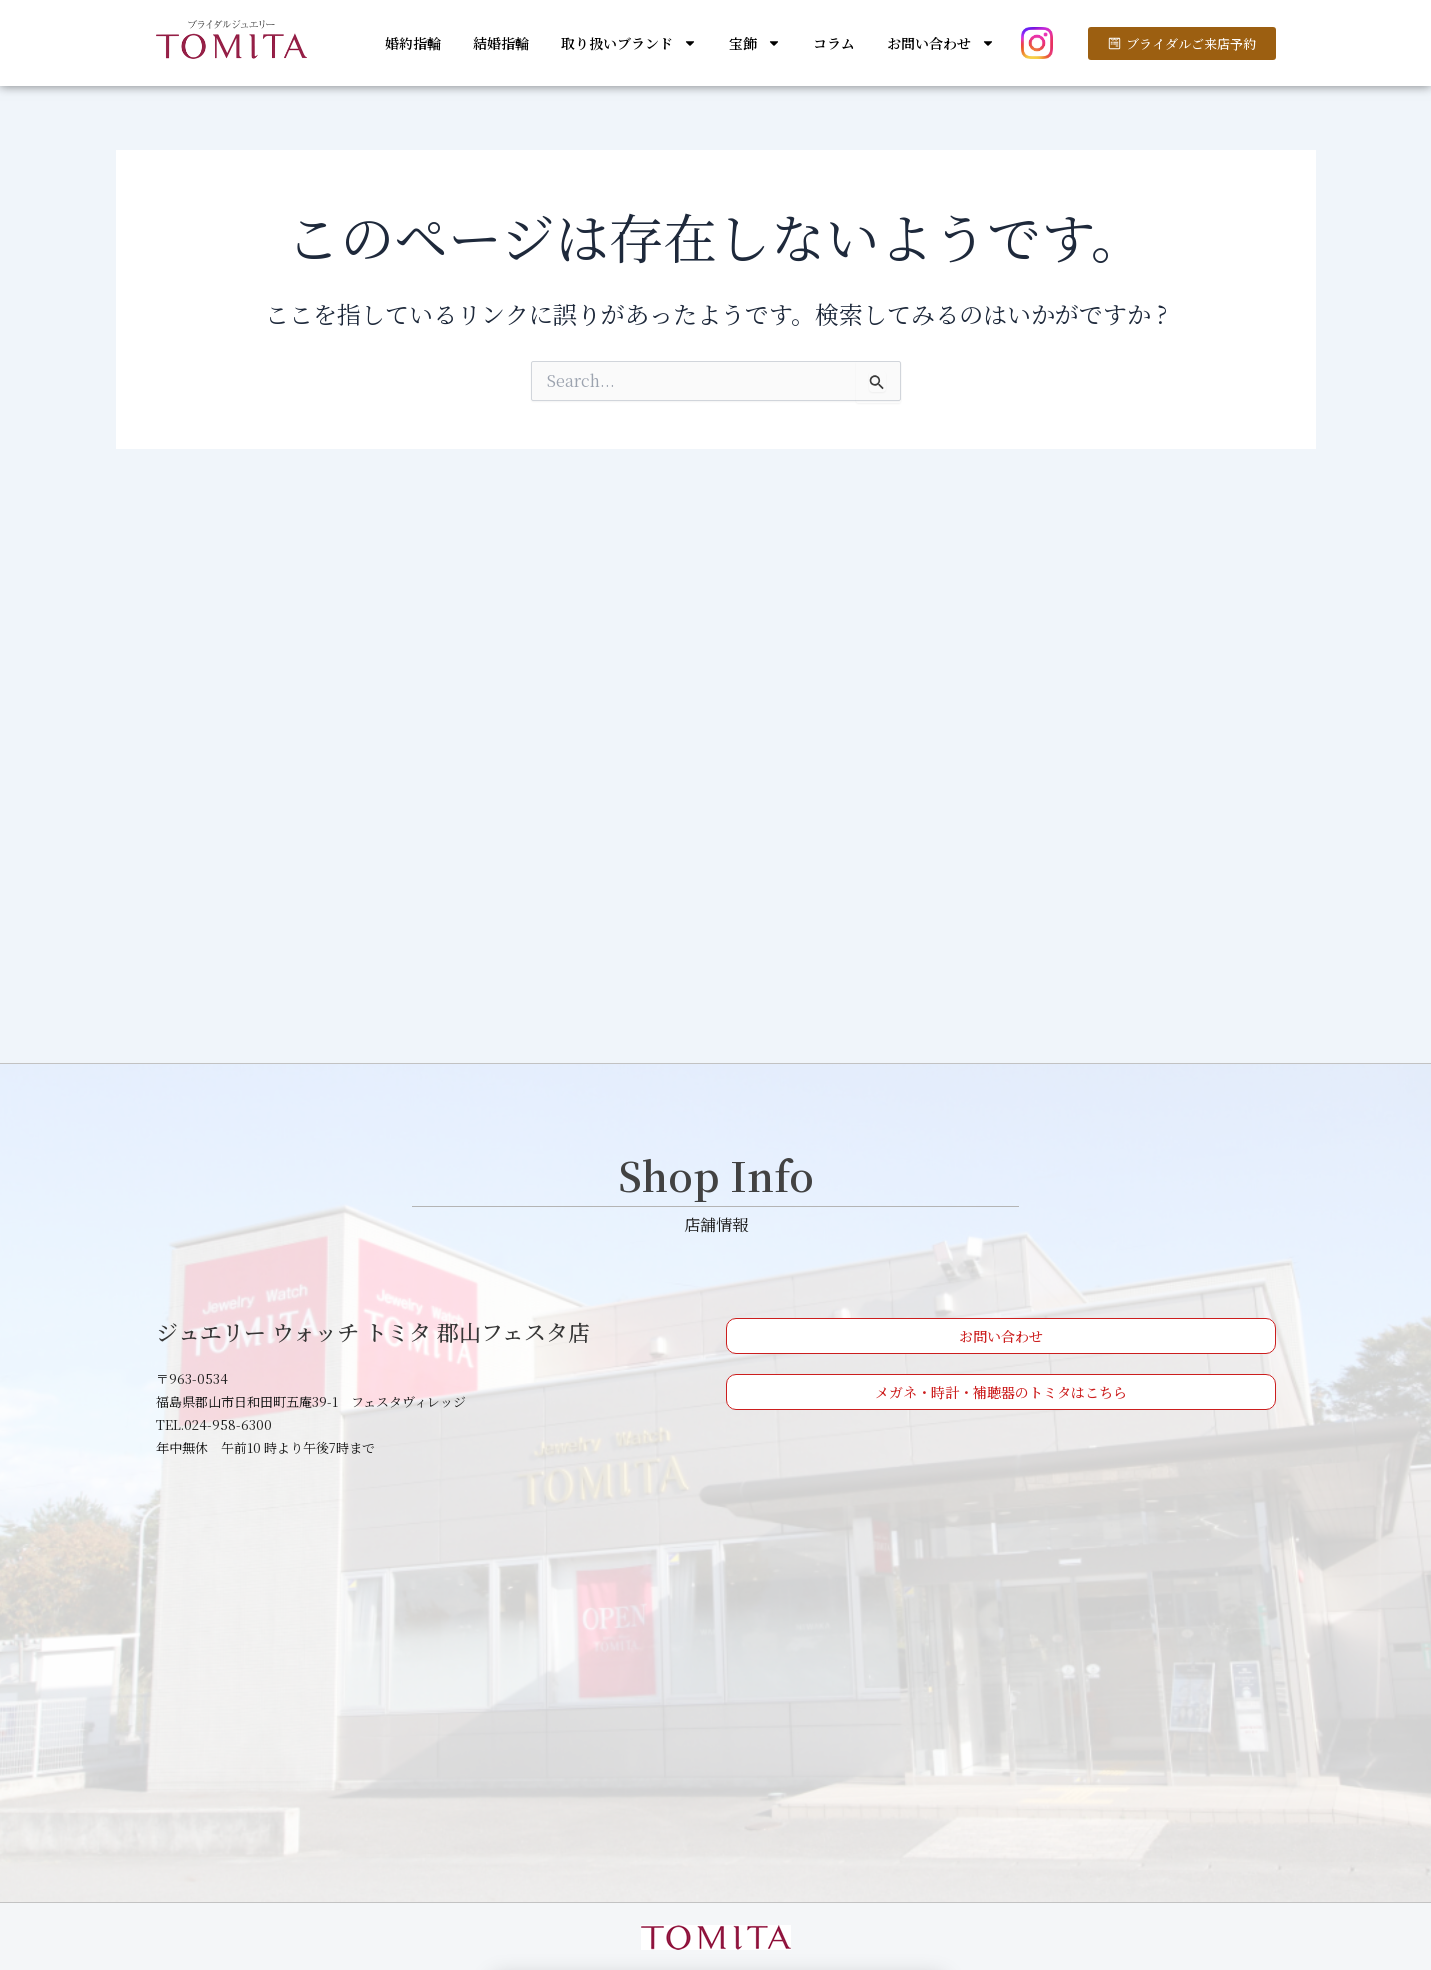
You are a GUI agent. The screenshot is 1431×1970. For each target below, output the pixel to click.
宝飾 (755, 43)
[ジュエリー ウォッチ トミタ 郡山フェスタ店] (716, 1677)
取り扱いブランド (629, 43)
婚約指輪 (413, 43)
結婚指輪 (501, 43)
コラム (834, 43)
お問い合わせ (941, 43)
